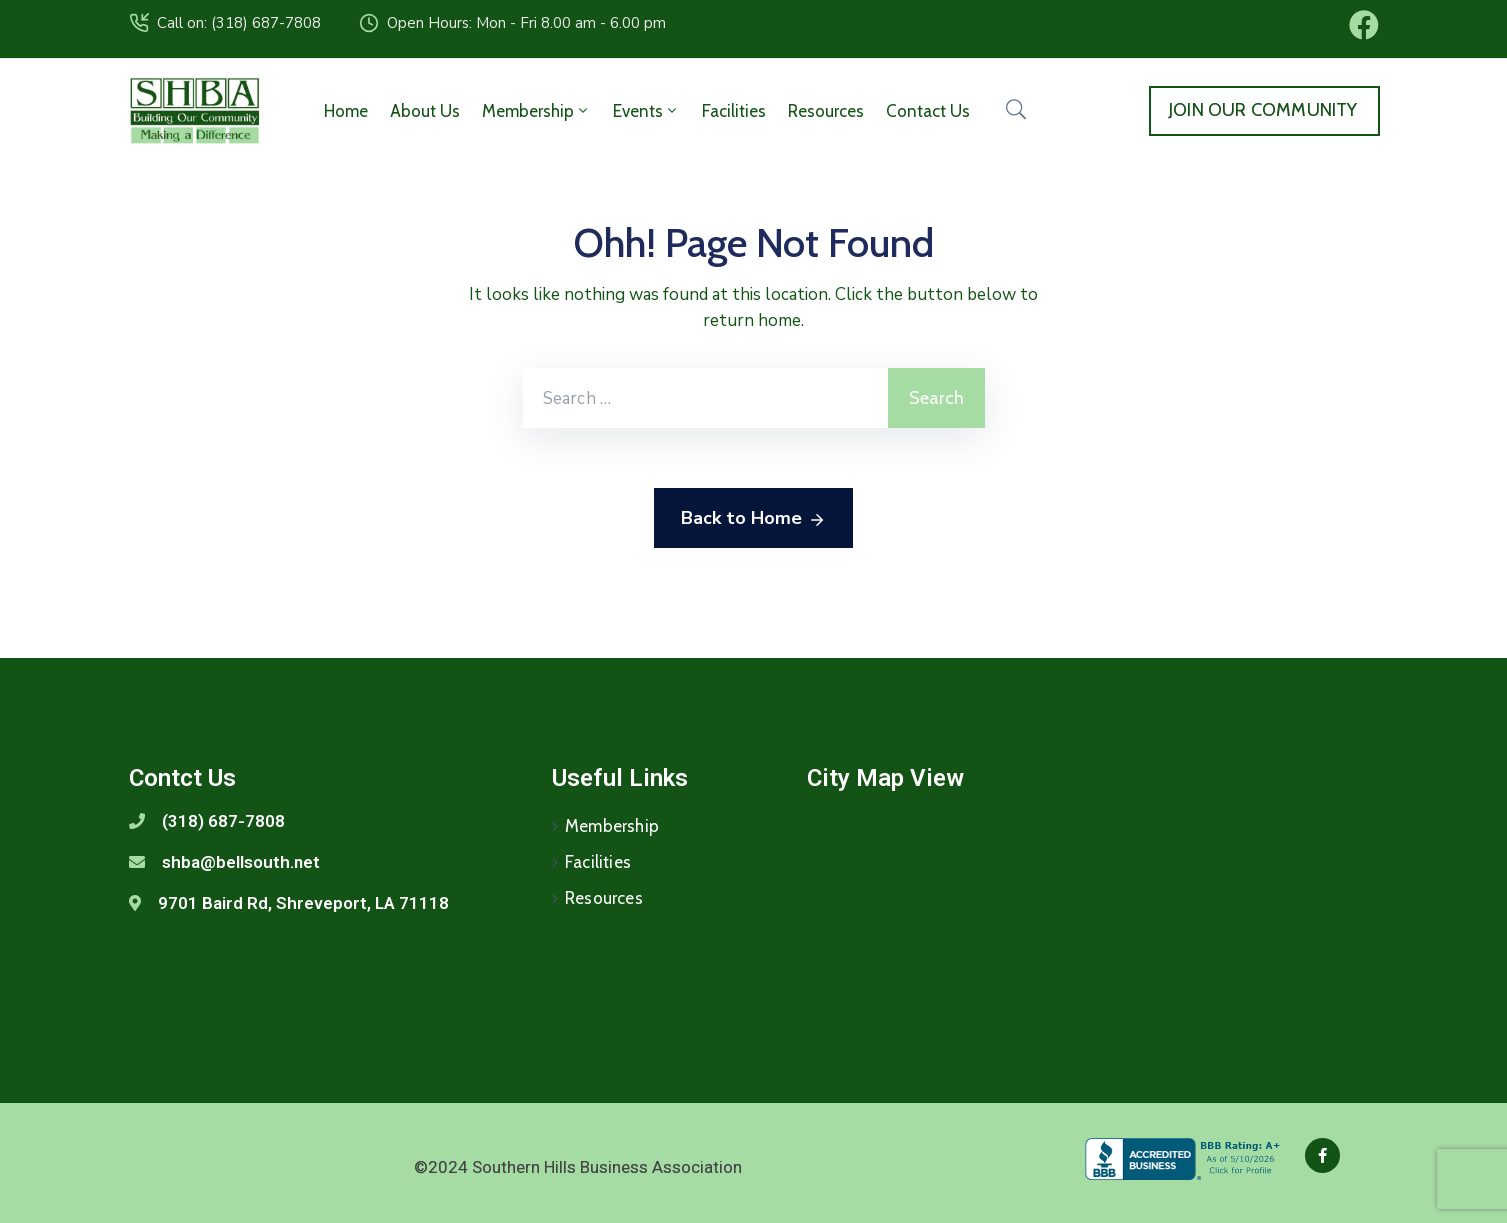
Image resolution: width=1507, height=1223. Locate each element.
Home (346, 111)
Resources (826, 111)
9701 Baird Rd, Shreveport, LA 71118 (303, 903)
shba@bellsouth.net (241, 862)
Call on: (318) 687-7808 (239, 23)
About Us (425, 111)
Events (646, 111)
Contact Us (928, 111)
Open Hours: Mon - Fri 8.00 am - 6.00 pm (526, 23)
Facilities (734, 111)
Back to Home (753, 519)
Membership (536, 111)
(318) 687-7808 (223, 821)
